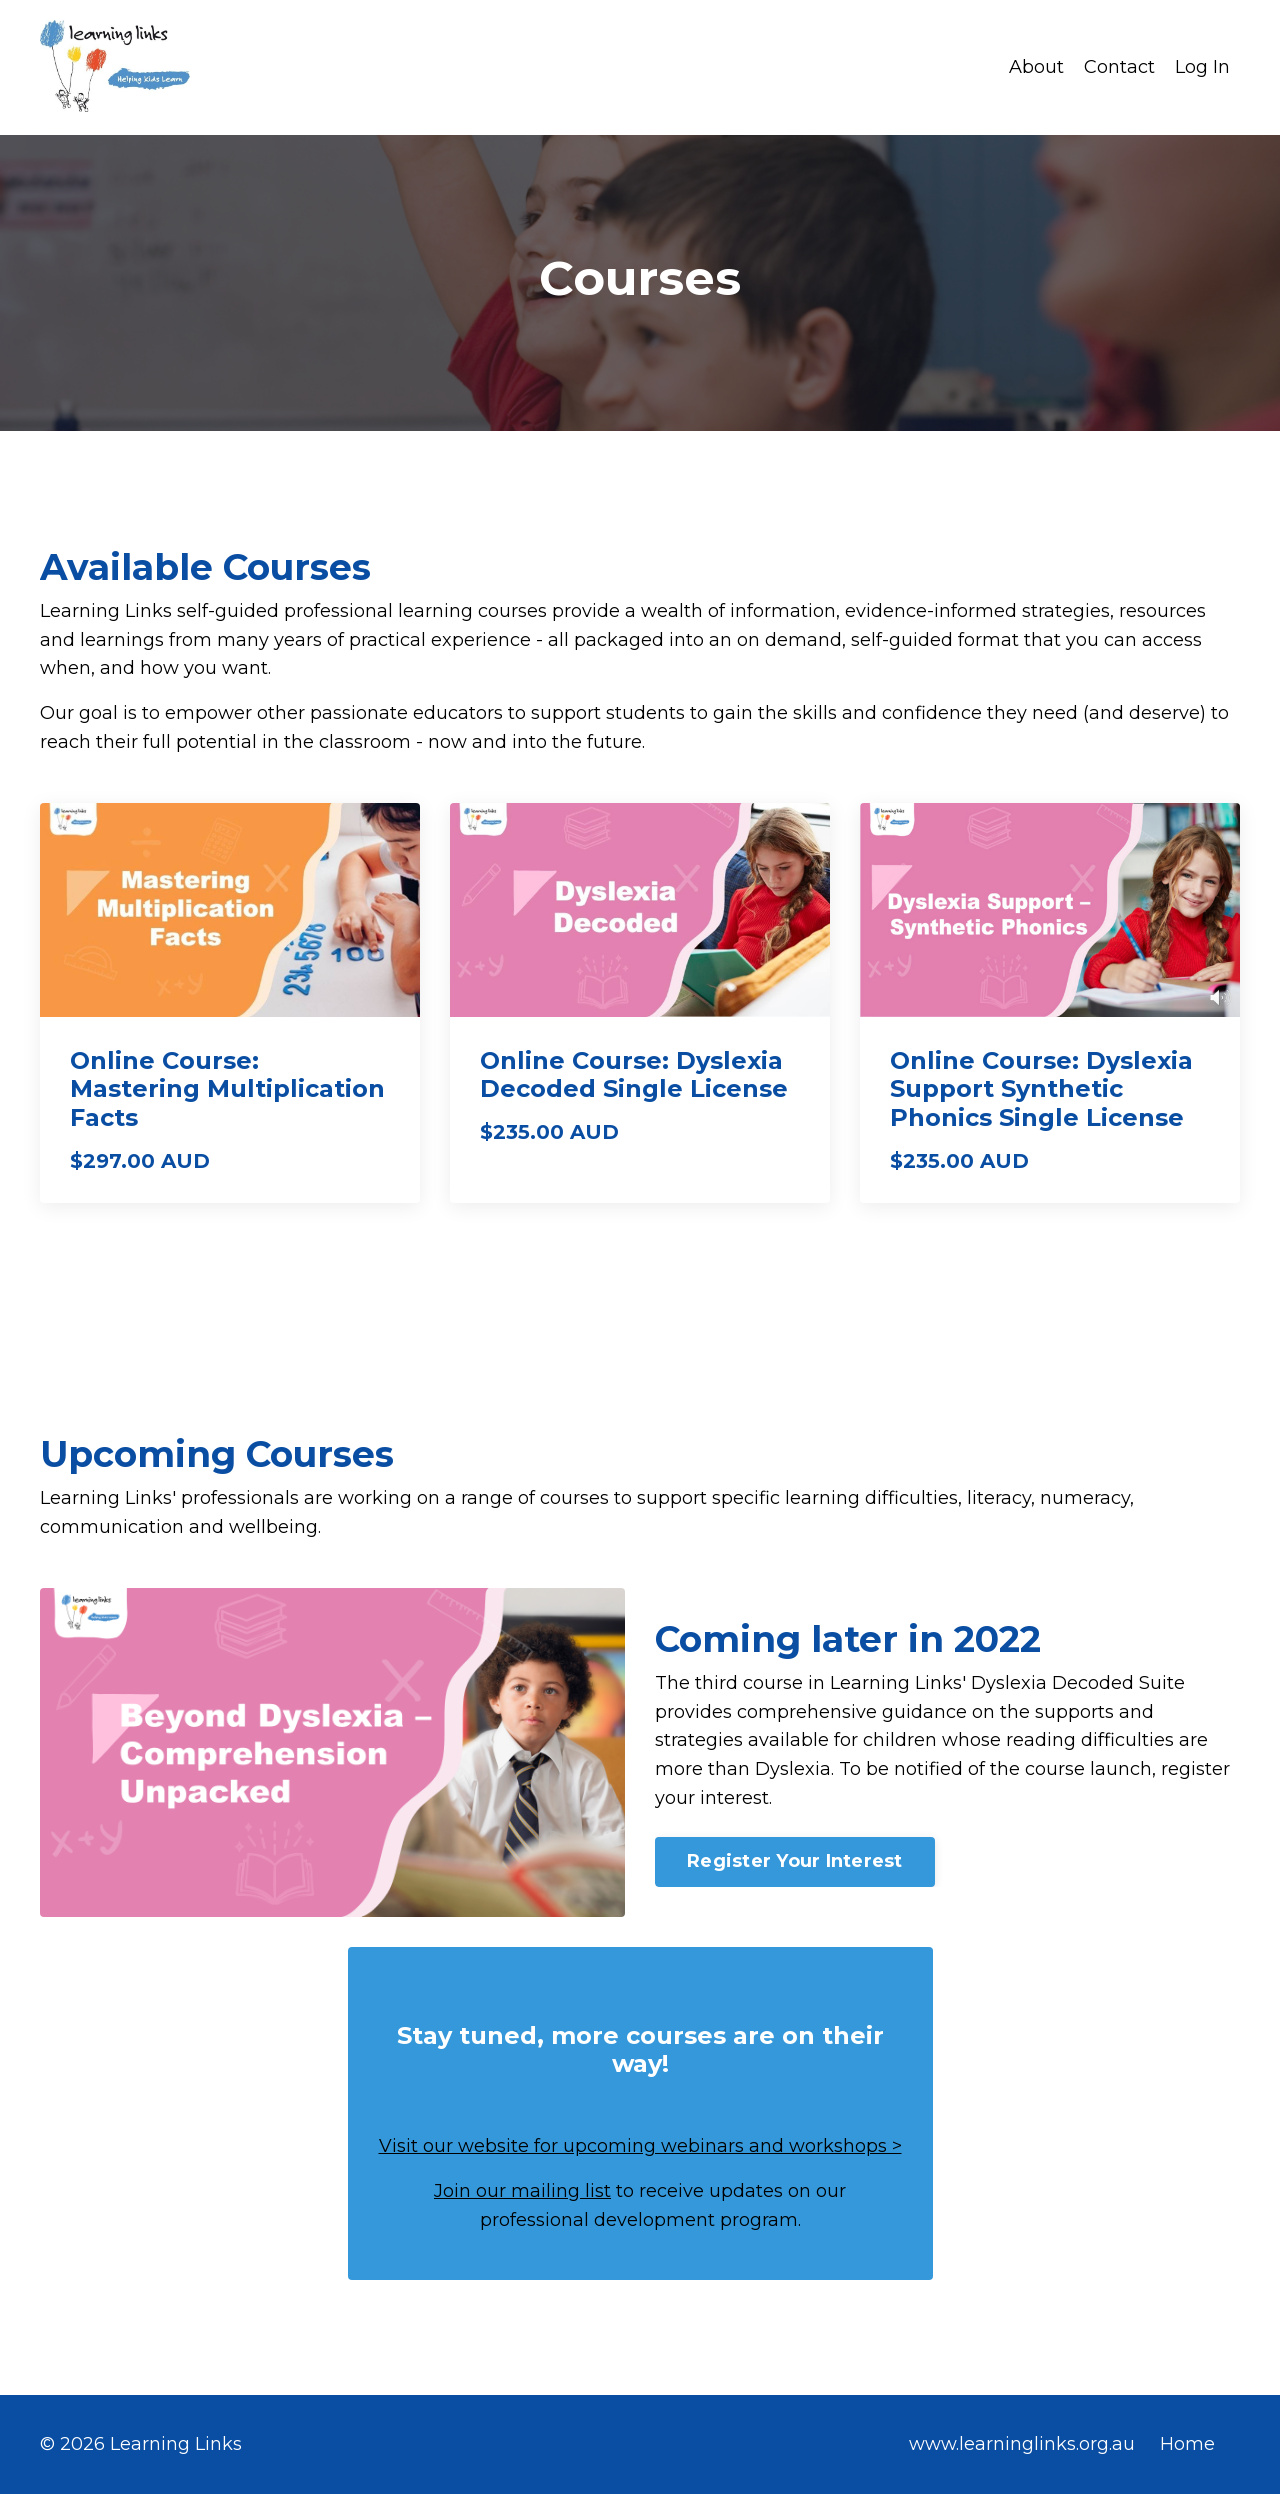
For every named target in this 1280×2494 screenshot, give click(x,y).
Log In (1202, 67)
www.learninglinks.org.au (1022, 2444)
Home (1187, 2444)
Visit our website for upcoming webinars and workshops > (640, 2146)
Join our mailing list (522, 2191)
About (1036, 67)
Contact (1119, 67)
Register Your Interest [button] (795, 1861)
